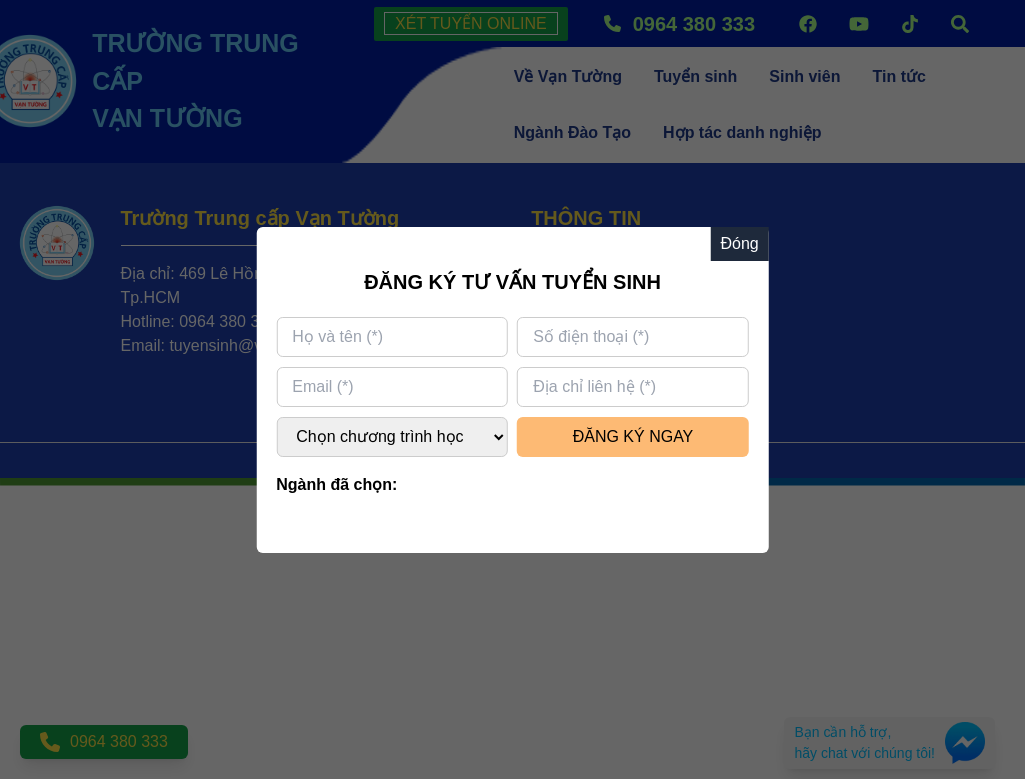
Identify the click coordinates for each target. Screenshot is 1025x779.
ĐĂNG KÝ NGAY (633, 436)
